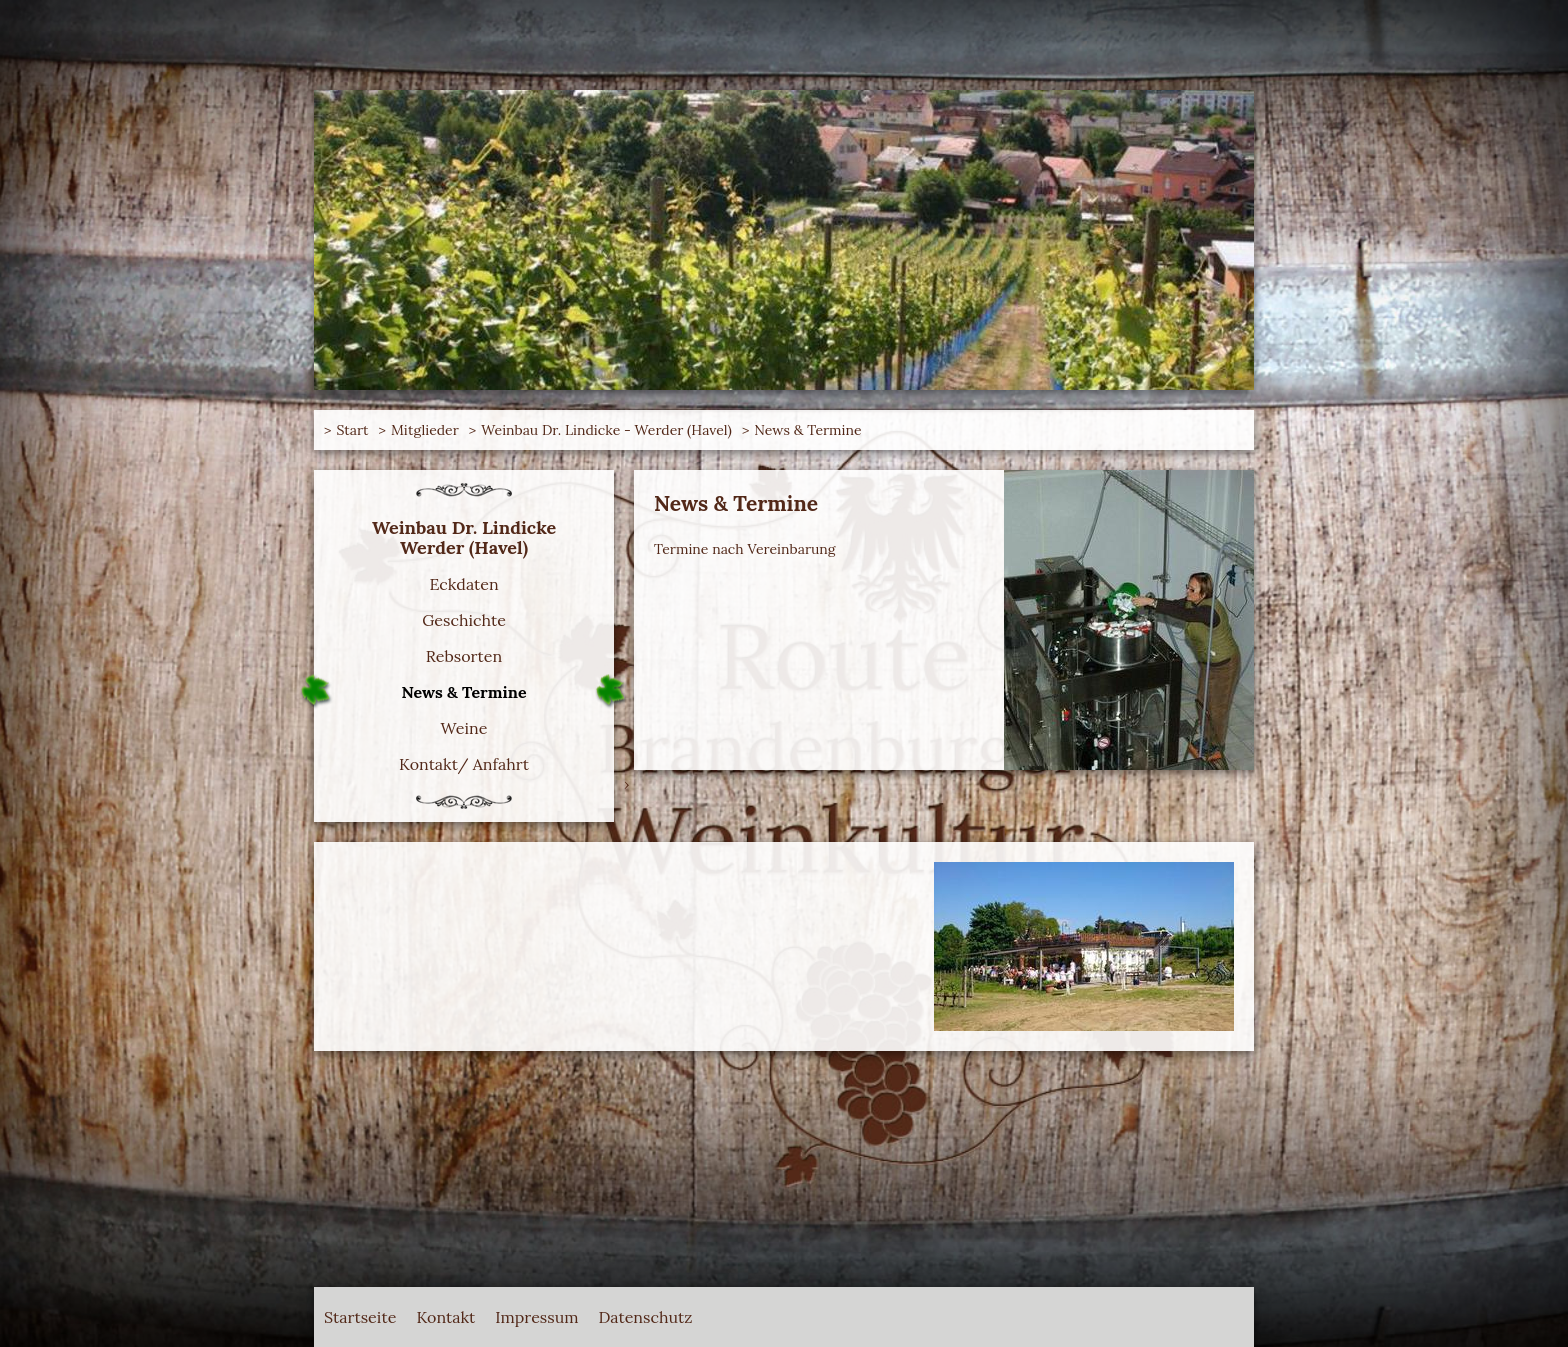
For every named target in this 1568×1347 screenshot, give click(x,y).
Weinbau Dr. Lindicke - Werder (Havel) (606, 430)
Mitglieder (425, 430)
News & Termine (807, 430)
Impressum (536, 1317)
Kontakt (445, 1317)
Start (352, 430)
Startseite (360, 1317)
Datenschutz (646, 1317)
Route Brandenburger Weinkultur (404, 100)
